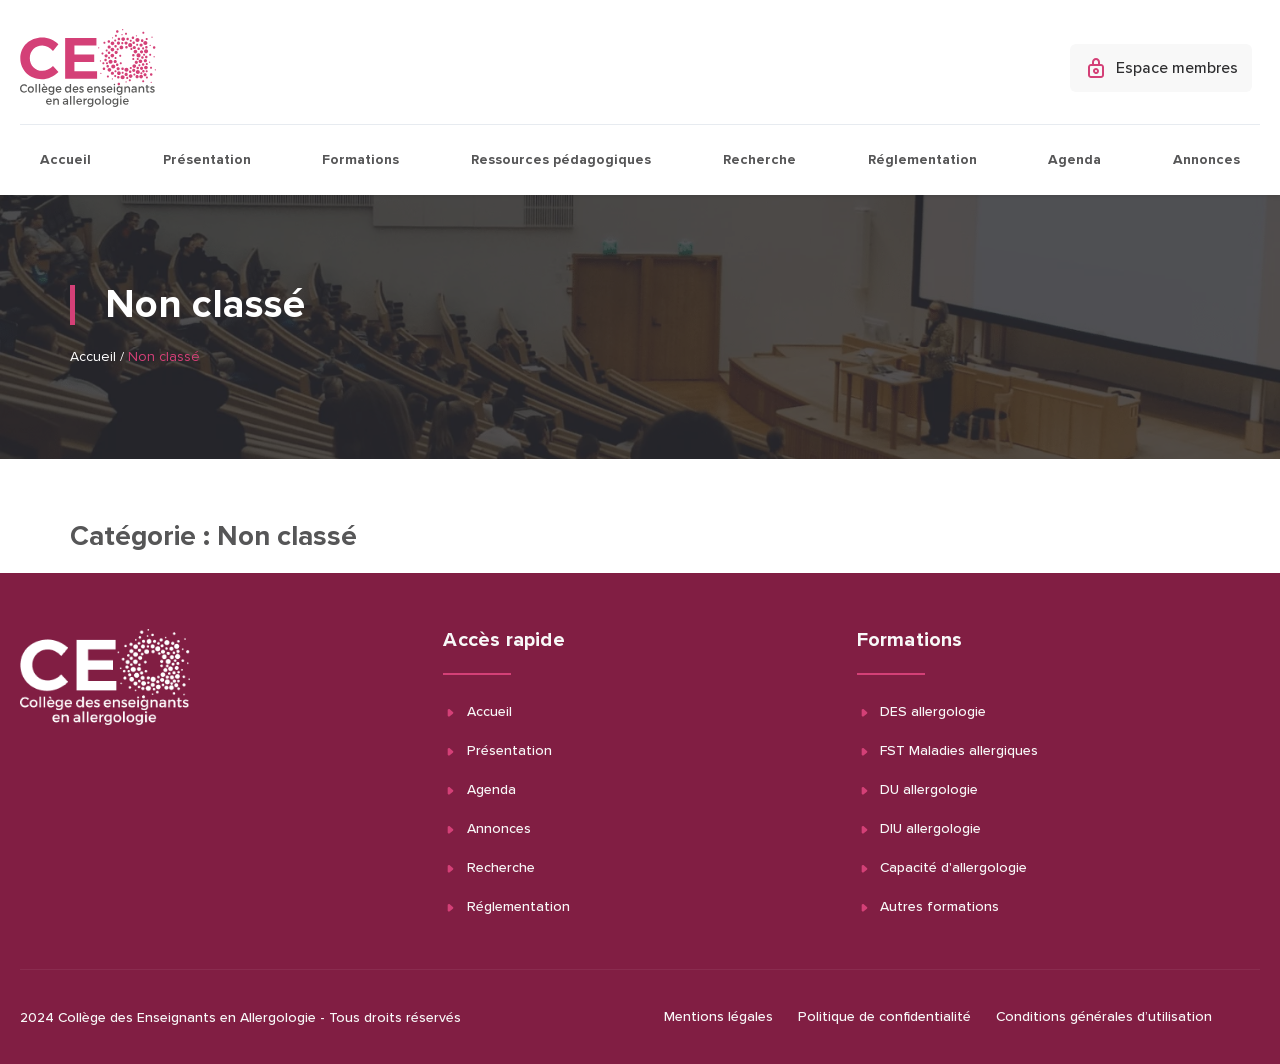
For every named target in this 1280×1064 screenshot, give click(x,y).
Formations (360, 160)
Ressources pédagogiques (561, 160)
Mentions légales (718, 1017)
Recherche (759, 160)
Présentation (207, 160)
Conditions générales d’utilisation (1104, 1017)
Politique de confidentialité (884, 1017)
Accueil (65, 160)
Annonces (1206, 160)
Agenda (1074, 160)
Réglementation (922, 160)
